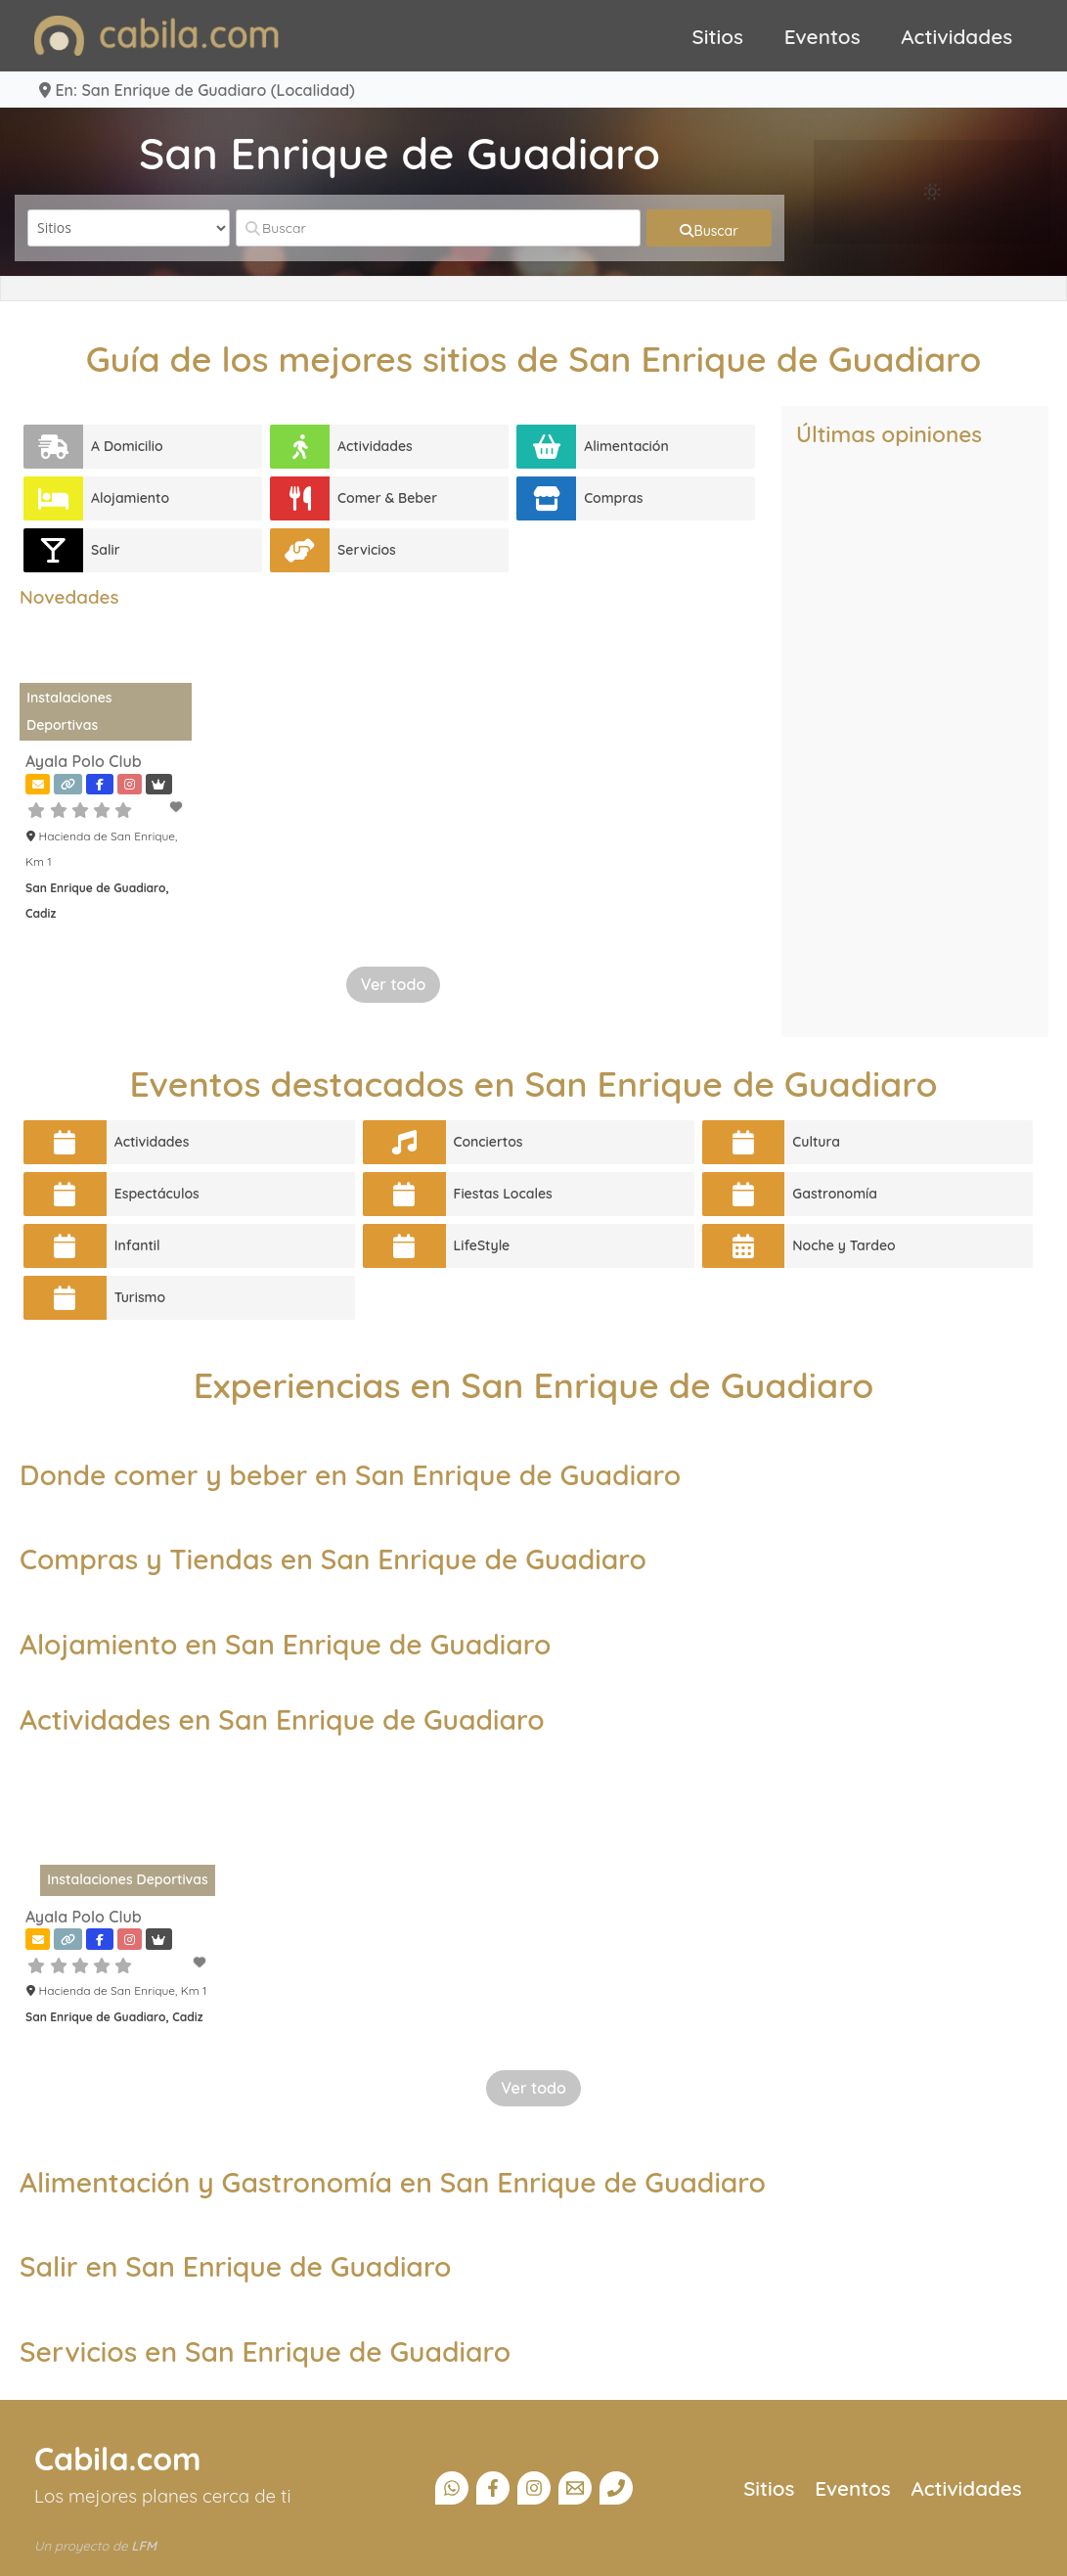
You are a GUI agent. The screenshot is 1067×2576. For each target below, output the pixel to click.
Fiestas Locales (503, 1193)
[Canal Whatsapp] (451, 2488)
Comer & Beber (387, 498)
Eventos (822, 36)
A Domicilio (127, 446)
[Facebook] (493, 2488)
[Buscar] (438, 228)
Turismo (139, 1297)
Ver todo (393, 984)
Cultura (816, 1142)
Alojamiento (130, 498)
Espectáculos (157, 1193)
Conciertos (488, 1142)
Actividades (956, 36)
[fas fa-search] (709, 228)
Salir (105, 550)
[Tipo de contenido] (128, 228)
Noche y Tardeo (843, 1245)
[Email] (575, 2488)
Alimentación (626, 446)
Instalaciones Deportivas (127, 1879)
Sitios (718, 36)
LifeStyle (482, 1245)
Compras (613, 498)
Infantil (137, 1245)
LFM (143, 2545)
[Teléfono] (616, 2488)
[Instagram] (534, 2488)
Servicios (366, 550)
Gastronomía (834, 1193)
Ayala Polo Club (83, 761)
